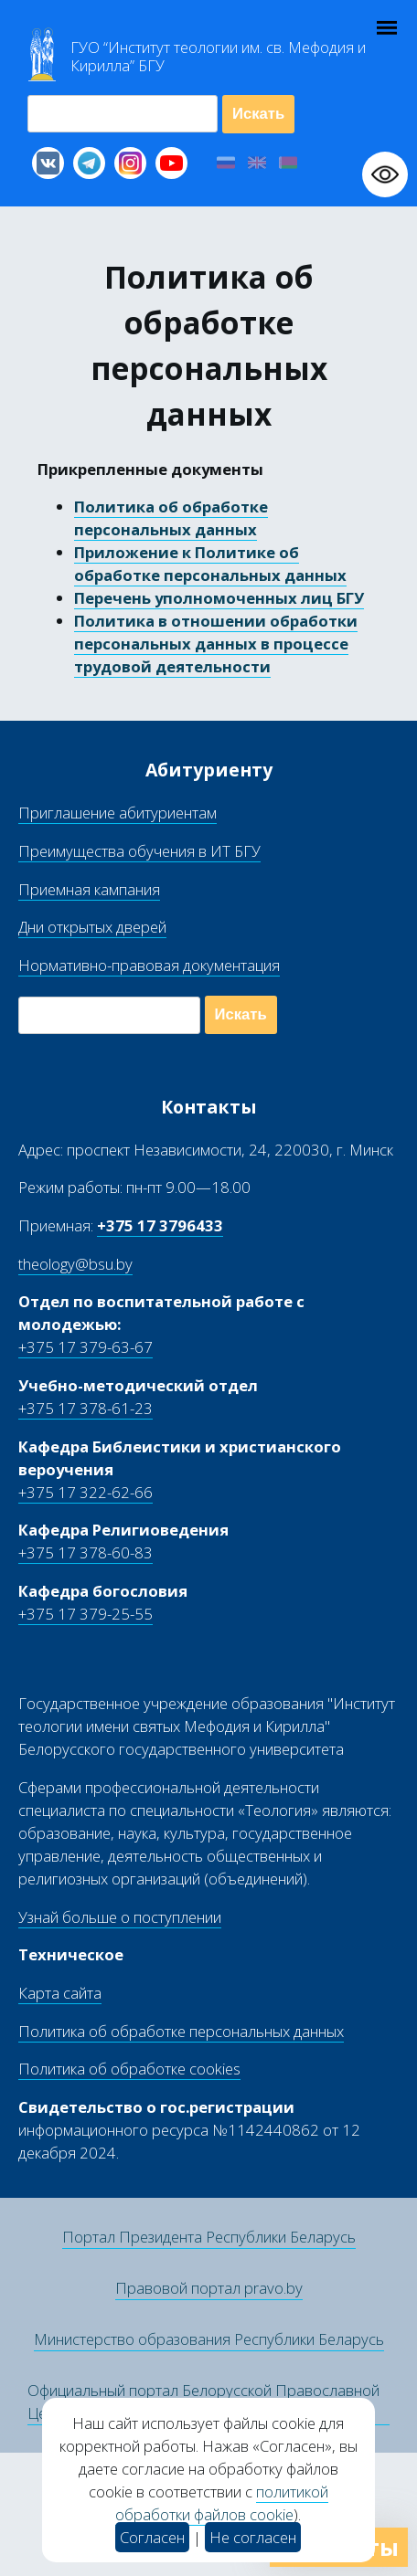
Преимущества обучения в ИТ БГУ (139, 850)
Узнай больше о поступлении (119, 1916)
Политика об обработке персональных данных (171, 518)
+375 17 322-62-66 (85, 1492)
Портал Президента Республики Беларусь (209, 2236)
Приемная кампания (89, 889)
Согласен (152, 2537)
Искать (258, 113)
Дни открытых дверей (92, 926)
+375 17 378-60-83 (85, 1552)
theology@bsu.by (75, 1263)
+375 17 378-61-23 (85, 1408)
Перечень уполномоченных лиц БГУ (219, 597)
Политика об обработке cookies (129, 2068)
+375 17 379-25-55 (85, 1613)
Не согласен (252, 2537)
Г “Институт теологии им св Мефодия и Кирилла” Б (218, 56)
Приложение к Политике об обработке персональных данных (210, 564)
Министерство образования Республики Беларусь (209, 2338)
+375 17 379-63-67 (85, 1346)
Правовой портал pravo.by (209, 2287)
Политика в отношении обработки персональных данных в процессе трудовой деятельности (216, 643)
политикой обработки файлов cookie (221, 2503)
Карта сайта (60, 1992)
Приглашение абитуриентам (117, 812)
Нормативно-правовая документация (149, 965)
